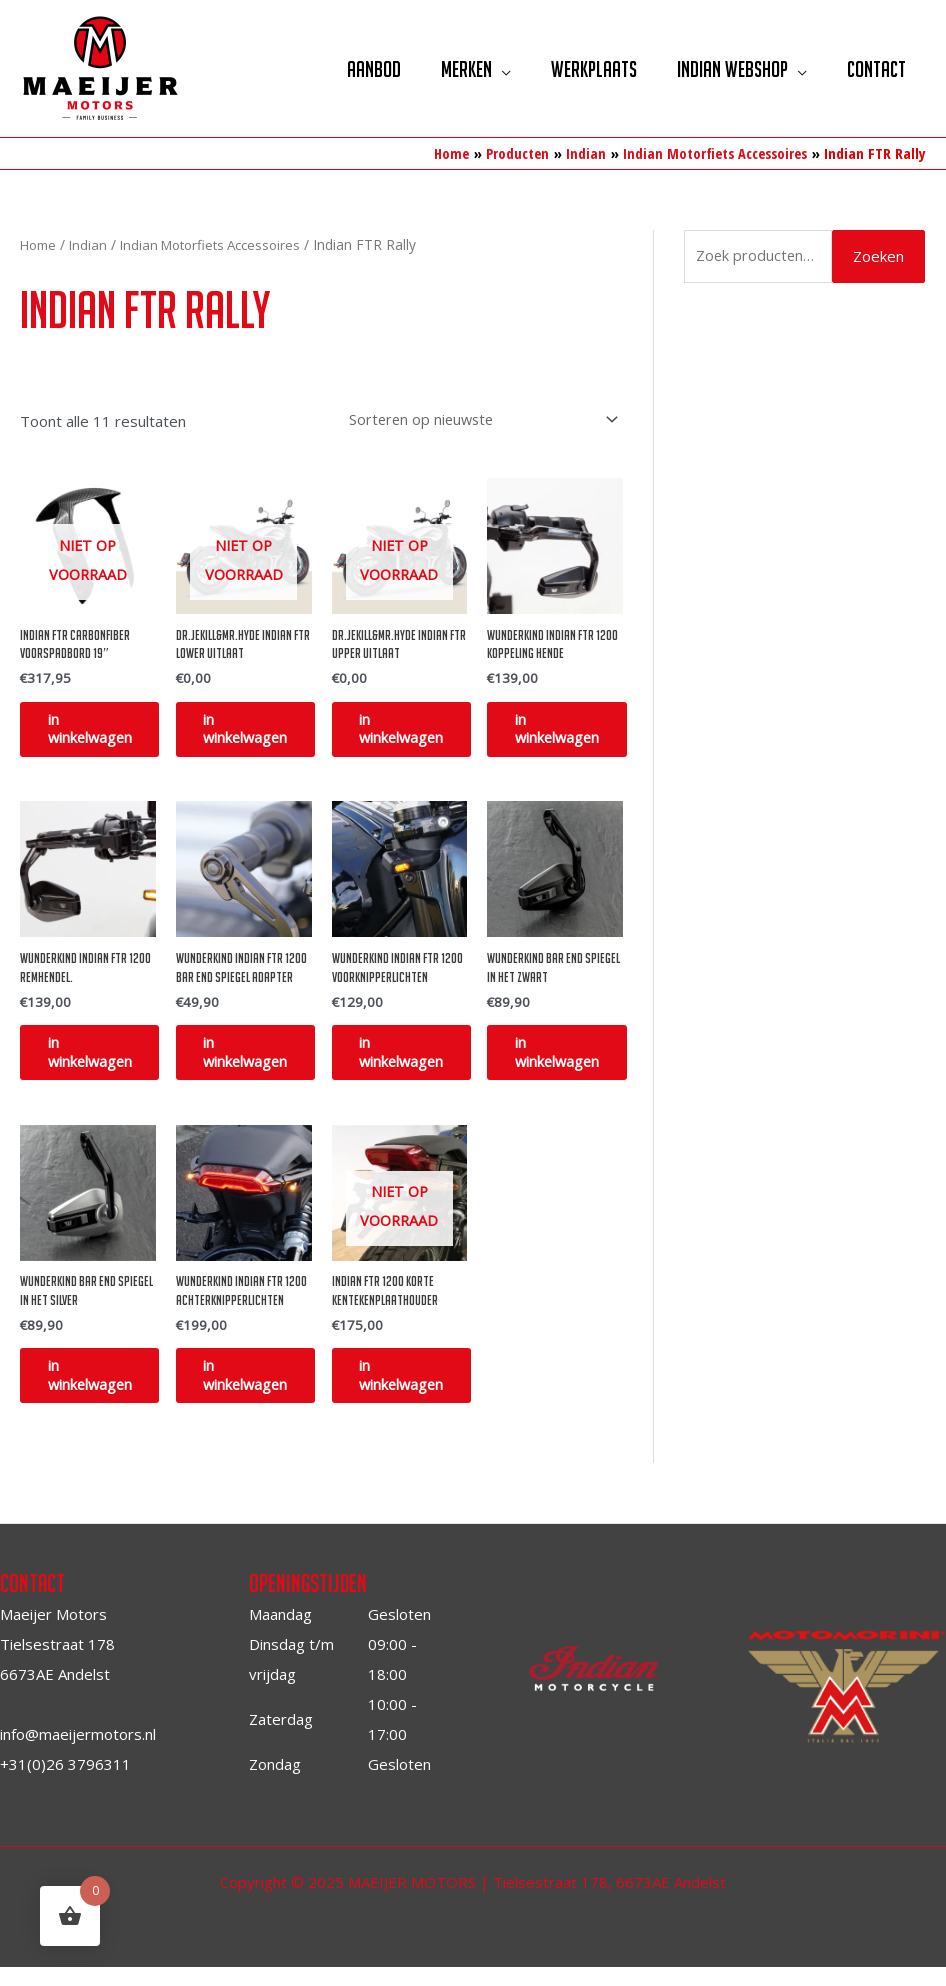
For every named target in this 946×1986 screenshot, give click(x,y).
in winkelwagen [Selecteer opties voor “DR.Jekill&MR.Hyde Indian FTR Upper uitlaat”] (416, 731)
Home (40, 243)
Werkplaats (582, 69)
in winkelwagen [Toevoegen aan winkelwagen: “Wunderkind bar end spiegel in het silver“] (104, 1391)
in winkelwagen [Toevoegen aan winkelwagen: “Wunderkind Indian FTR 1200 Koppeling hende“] (571, 731)
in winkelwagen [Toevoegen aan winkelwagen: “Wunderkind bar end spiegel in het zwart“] (571, 1061)
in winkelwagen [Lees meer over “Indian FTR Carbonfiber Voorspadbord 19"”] (104, 731)
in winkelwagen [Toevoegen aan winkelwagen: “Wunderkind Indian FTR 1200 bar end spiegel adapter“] (260, 1061)
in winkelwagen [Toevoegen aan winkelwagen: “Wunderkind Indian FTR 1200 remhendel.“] (104, 1061)
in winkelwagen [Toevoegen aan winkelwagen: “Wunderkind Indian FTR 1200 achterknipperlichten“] (260, 1391)
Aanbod (352, 69)
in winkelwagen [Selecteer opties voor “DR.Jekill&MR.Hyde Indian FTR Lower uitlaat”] (260, 731)
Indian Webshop (725, 69)
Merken (449, 69)
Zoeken (878, 256)
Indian (92, 243)
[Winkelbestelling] (475, 418)
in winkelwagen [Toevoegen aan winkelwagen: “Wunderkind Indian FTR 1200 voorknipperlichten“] (416, 1061)
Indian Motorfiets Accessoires (221, 243)
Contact (874, 69)
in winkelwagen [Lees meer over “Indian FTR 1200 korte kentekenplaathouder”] (416, 1391)
